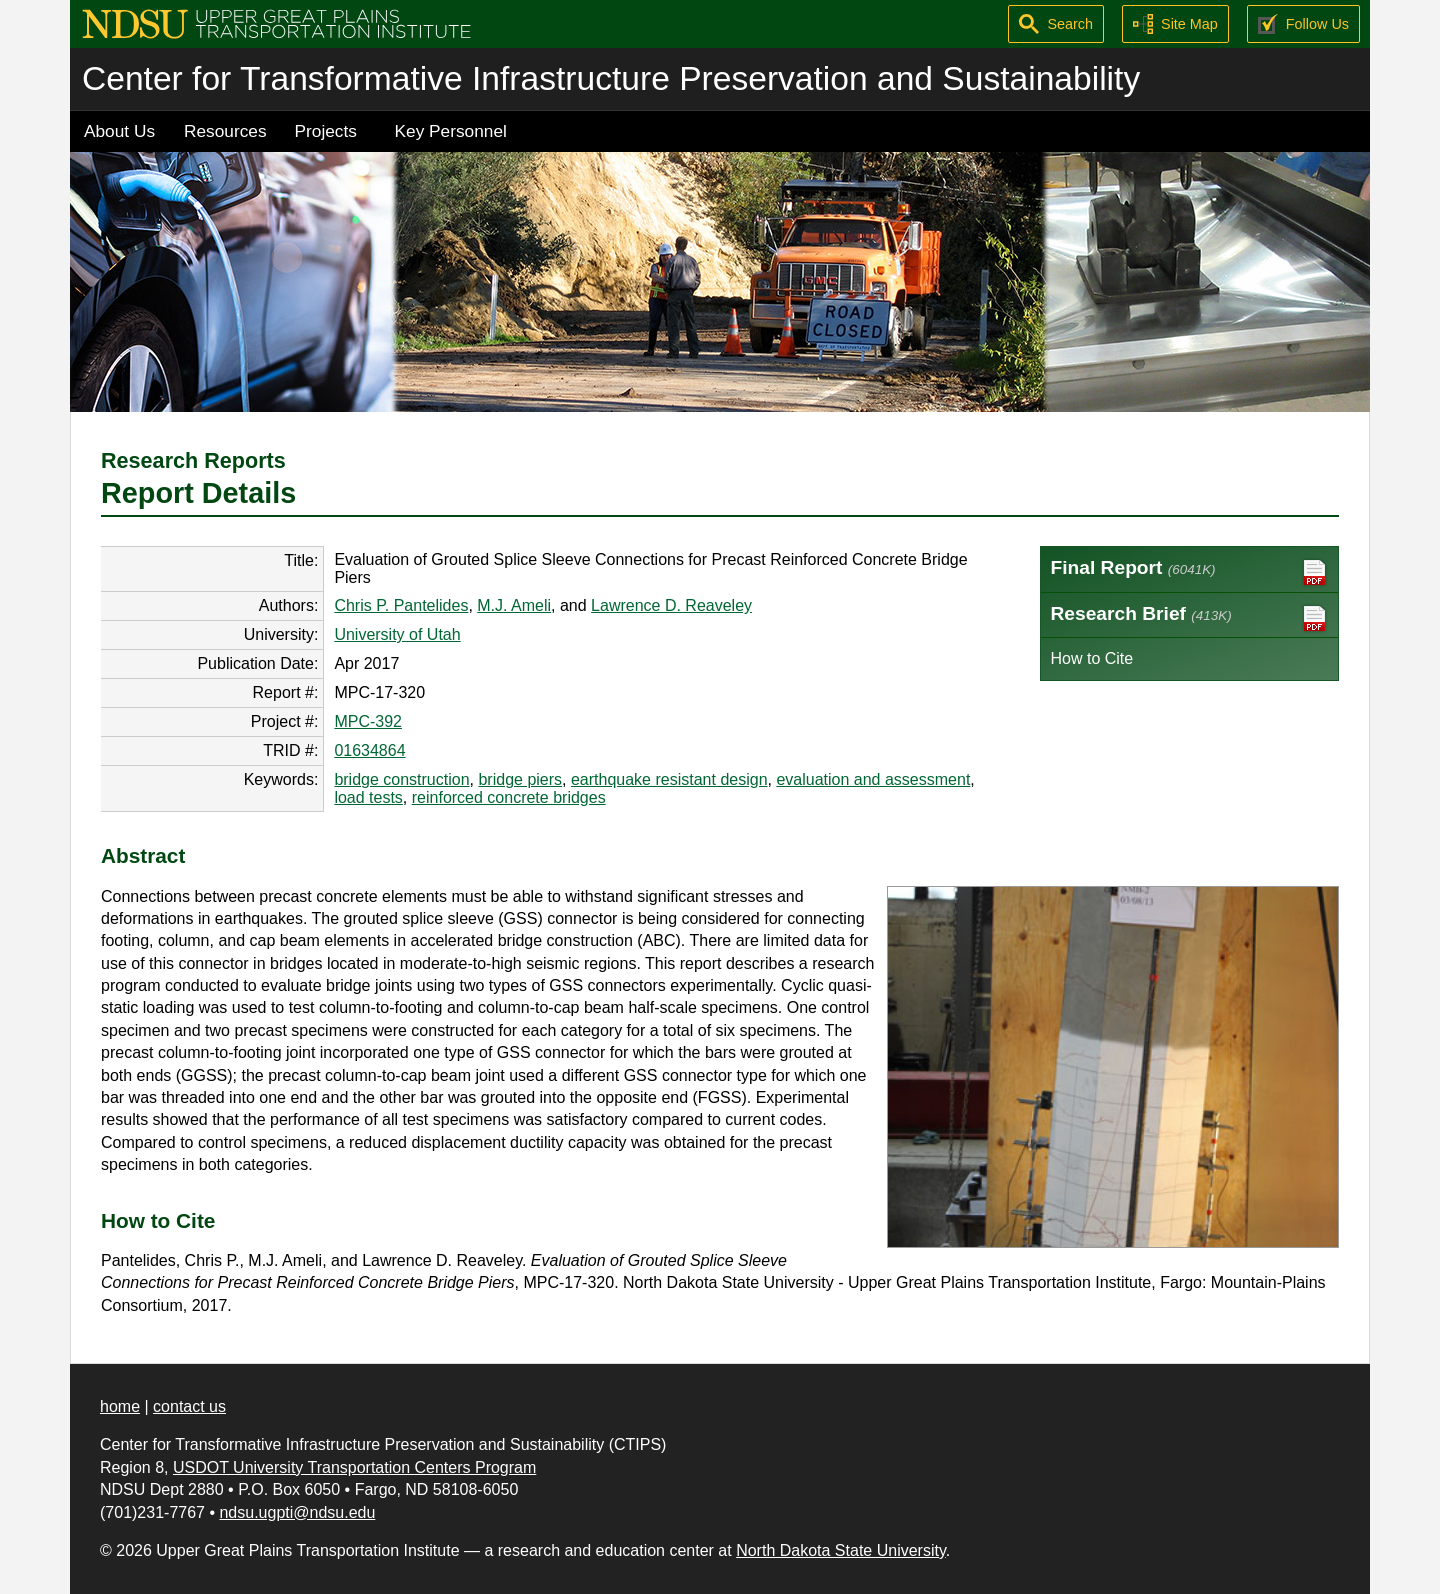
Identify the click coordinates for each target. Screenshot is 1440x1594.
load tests (368, 797)
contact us (189, 1406)
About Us (119, 131)
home (120, 1406)
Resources (225, 131)
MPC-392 (368, 721)
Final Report (1190, 572)
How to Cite (1092, 658)
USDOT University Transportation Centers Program (354, 1467)
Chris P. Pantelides (401, 605)
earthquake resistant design (669, 779)
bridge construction (401, 779)
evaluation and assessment (873, 779)
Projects (326, 131)
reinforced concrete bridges (509, 797)
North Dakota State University (841, 1550)
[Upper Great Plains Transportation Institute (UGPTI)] (276, 22)
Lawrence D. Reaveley (671, 605)
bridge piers (520, 779)
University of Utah (397, 634)
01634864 (369, 750)
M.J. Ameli (514, 605)
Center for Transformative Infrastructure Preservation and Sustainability (611, 78)
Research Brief (1190, 618)
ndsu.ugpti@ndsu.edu (297, 1512)
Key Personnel (451, 131)
